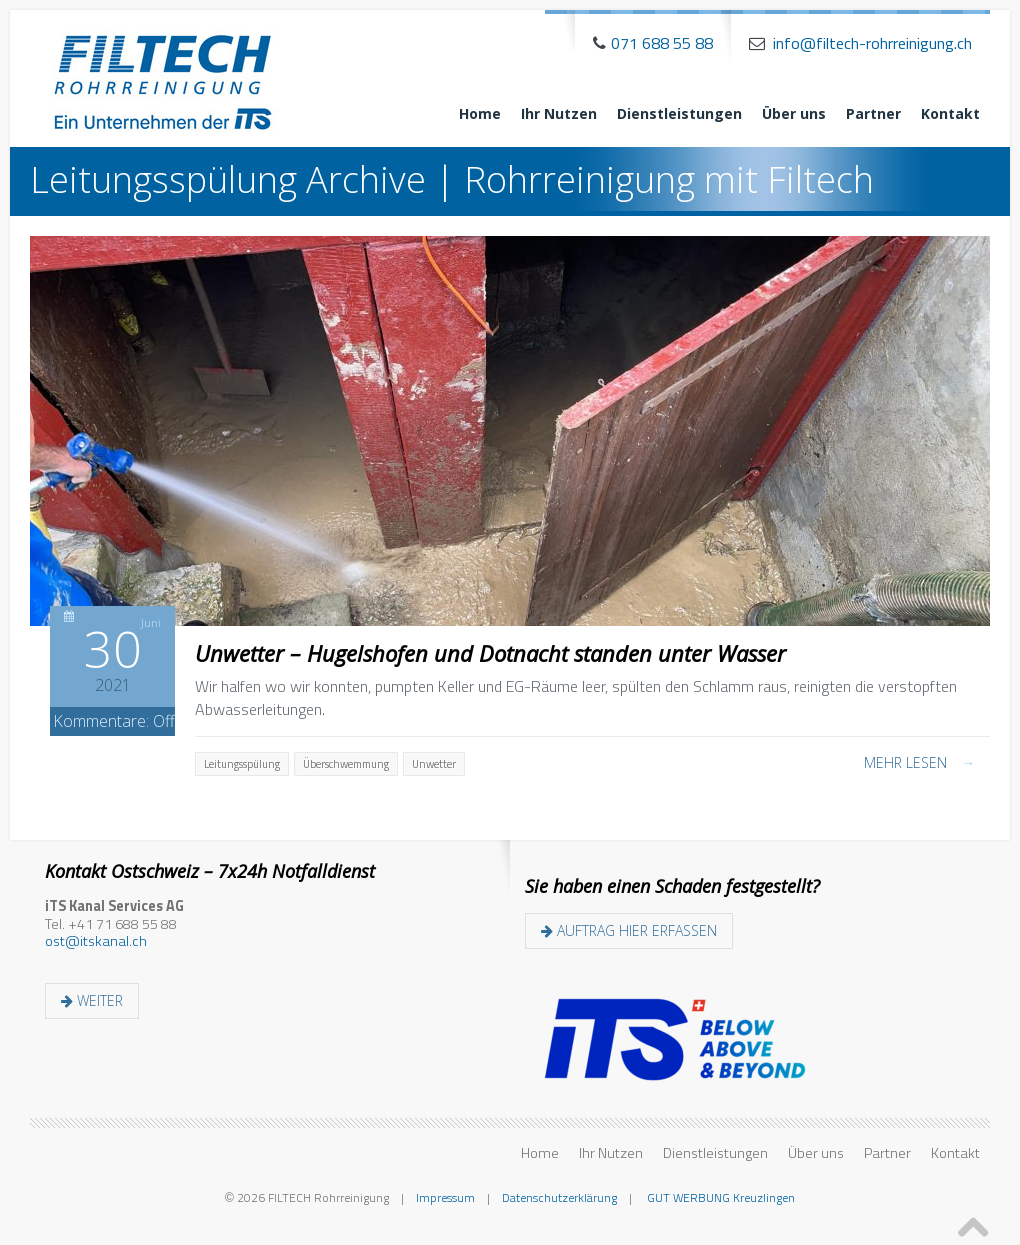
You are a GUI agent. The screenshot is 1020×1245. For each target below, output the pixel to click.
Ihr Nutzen (559, 113)
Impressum (445, 1197)
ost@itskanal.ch (96, 941)
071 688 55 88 (662, 43)
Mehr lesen (919, 762)
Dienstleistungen (679, 113)
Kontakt (950, 113)
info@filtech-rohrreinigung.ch (872, 43)
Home (480, 113)
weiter (92, 1000)
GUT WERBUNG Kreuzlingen (719, 1197)
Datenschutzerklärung (559, 1197)
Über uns (794, 113)
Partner (873, 113)
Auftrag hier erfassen (629, 930)
